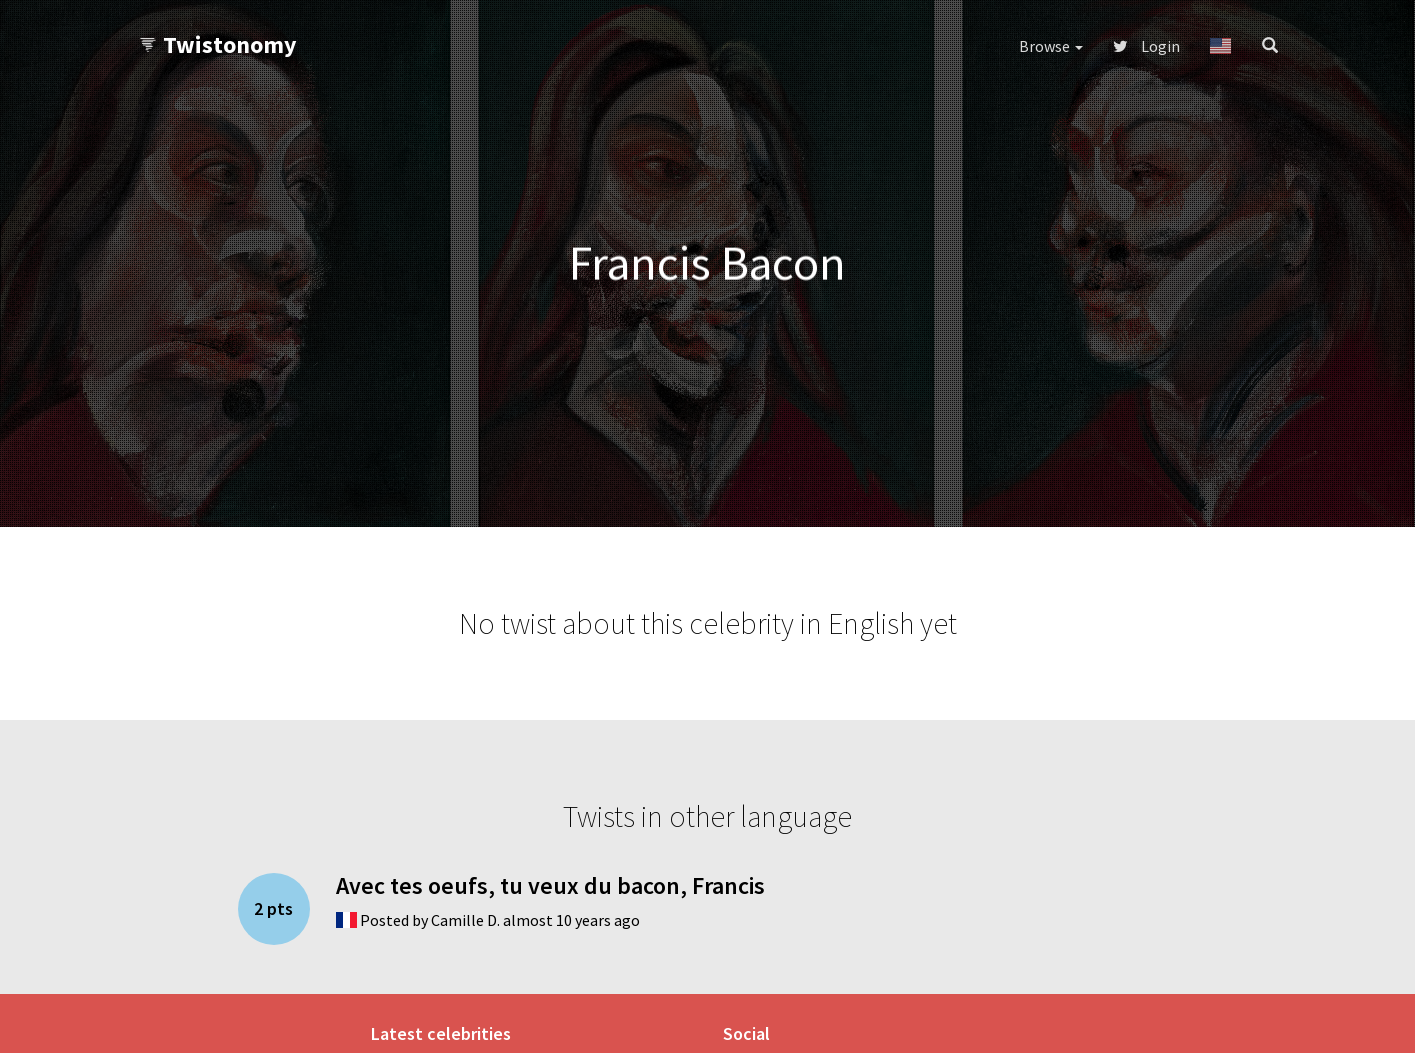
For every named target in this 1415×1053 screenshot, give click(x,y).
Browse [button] (1051, 46)
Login (1146, 46)
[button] (1220, 46)
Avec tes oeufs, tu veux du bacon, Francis (550, 885)
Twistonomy (217, 44)
